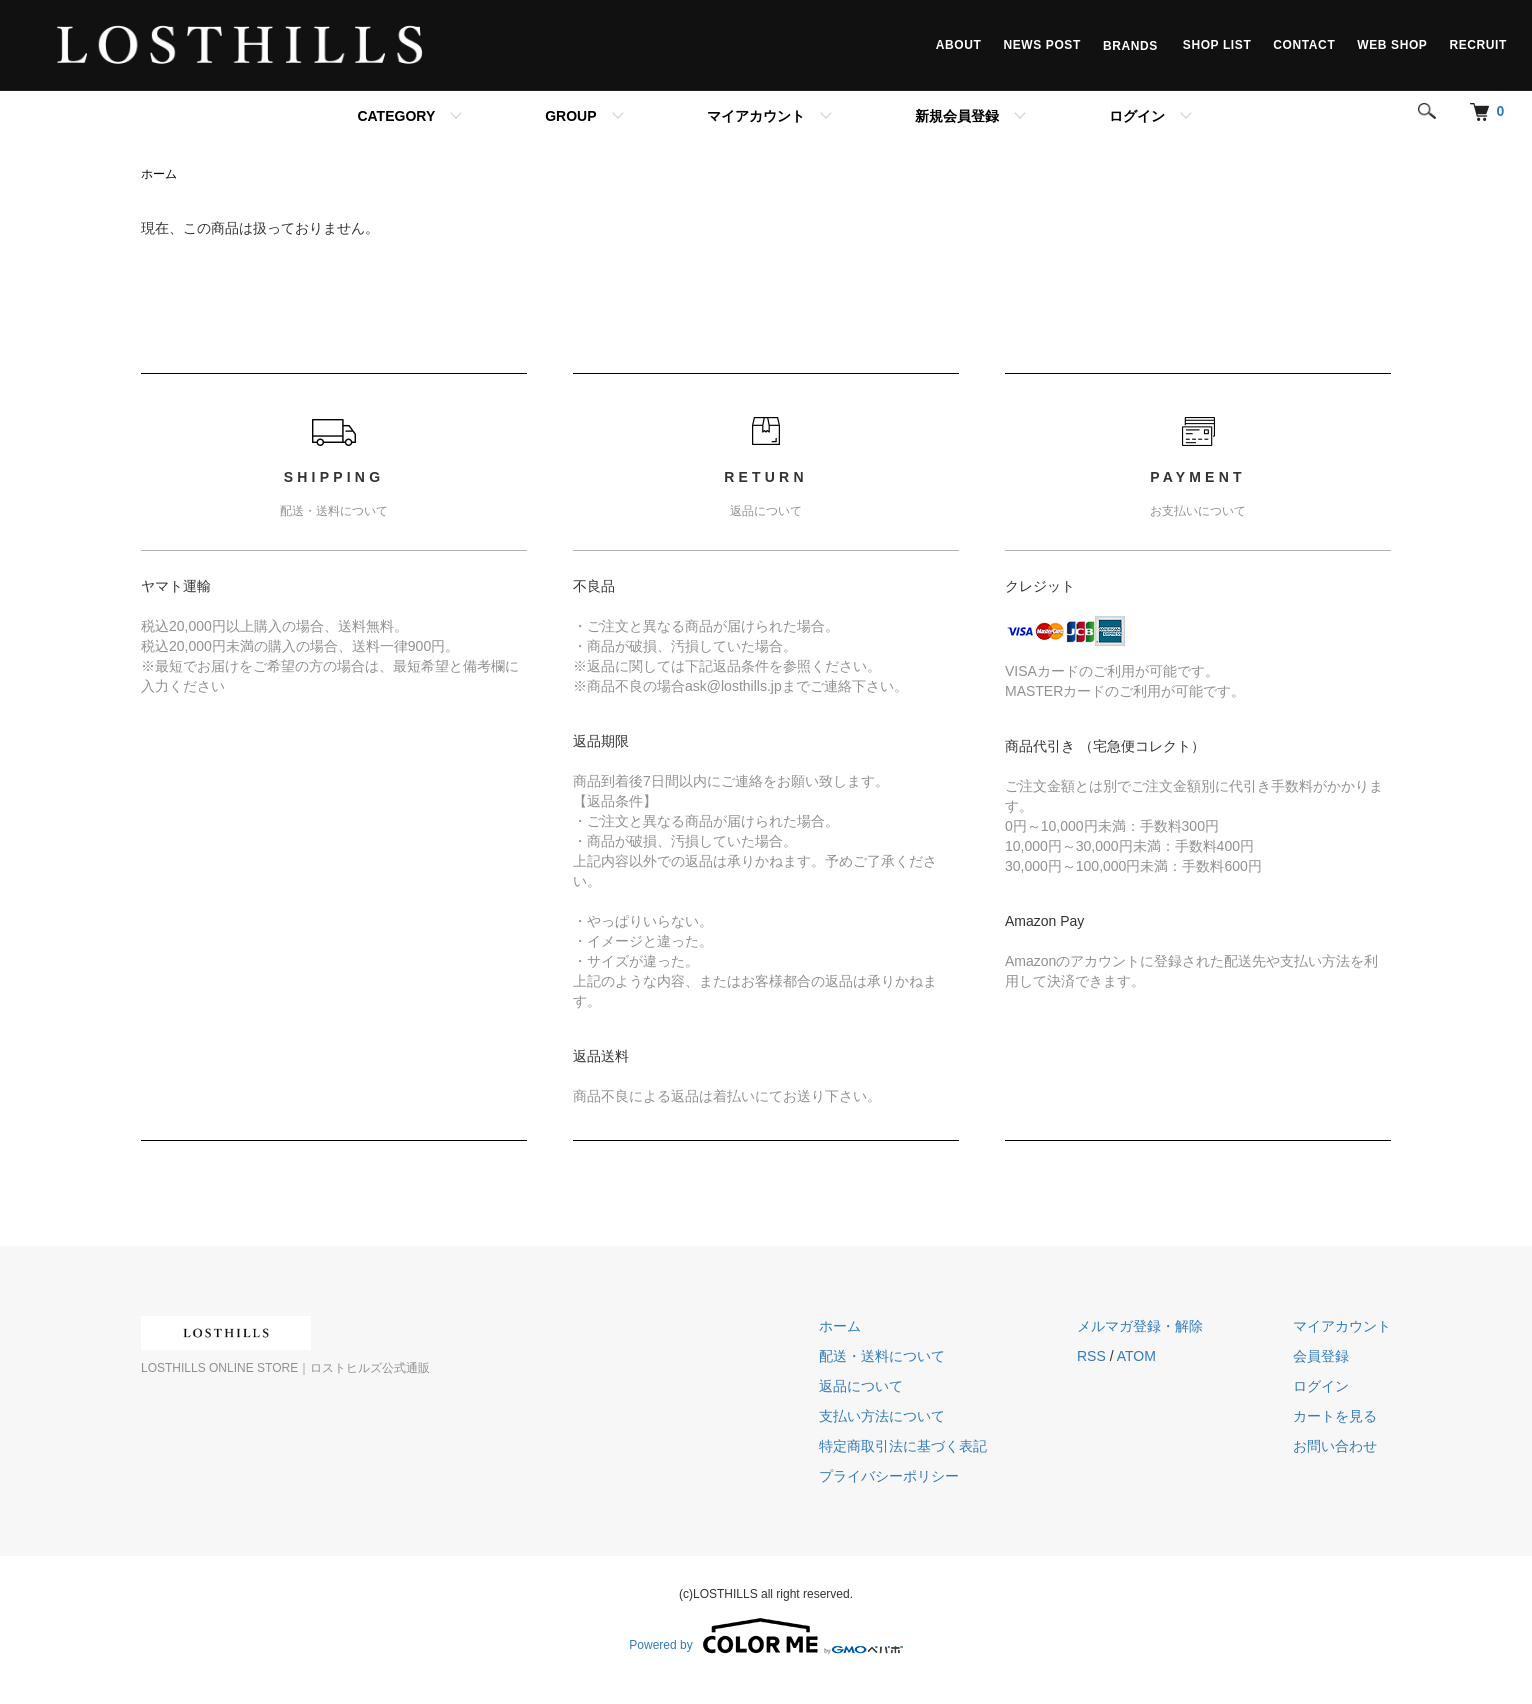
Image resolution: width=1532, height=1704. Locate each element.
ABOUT (959, 45)
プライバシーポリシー (889, 1476)
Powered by (765, 1636)
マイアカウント (756, 116)
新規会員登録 (957, 116)
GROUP (570, 116)
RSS (1091, 1356)
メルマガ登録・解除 (1140, 1326)
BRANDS (1132, 45)
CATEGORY (396, 116)
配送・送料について (882, 1356)
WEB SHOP (1392, 45)
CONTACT (1304, 45)
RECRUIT (1478, 45)
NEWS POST (1041, 45)
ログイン (1137, 116)
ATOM (1136, 1356)
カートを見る (1335, 1416)
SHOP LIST (1217, 45)
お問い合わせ (1335, 1446)
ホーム (159, 174)
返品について (861, 1386)
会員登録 (1321, 1356)
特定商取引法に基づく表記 (903, 1446)
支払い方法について (882, 1416)
